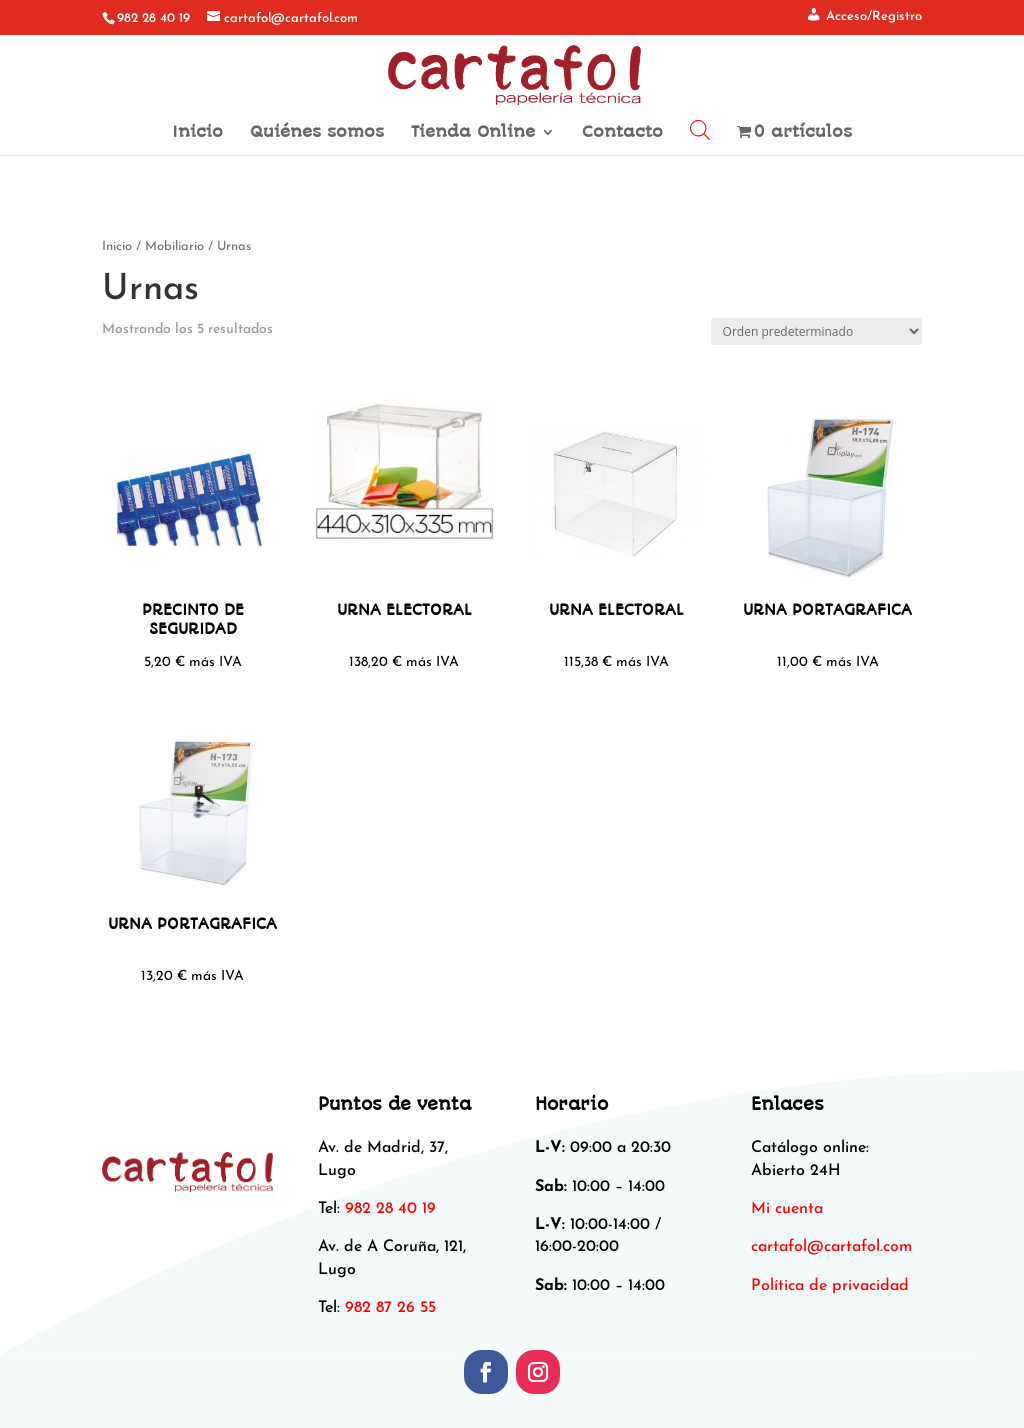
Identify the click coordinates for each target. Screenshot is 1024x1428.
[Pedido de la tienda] (816, 331)
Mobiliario (174, 246)
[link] (831, 1247)
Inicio (197, 133)
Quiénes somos (317, 133)
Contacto (622, 133)
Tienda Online (473, 133)
